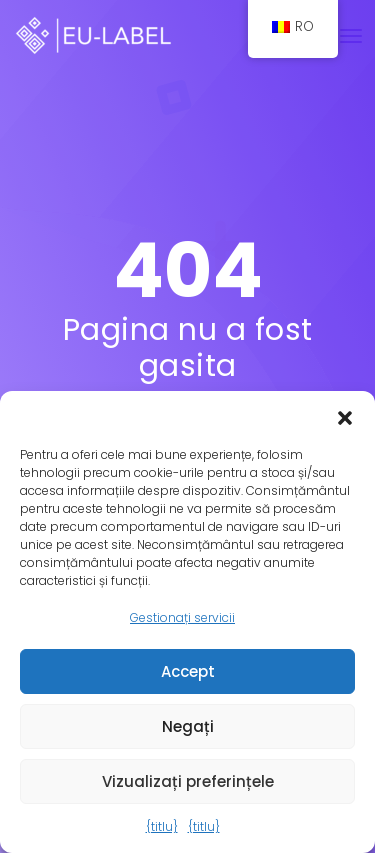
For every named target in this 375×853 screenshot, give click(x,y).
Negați (188, 726)
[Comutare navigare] (351, 36)
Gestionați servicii (182, 617)
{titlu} (162, 826)
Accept (188, 671)
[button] (345, 416)
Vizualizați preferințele (188, 781)
